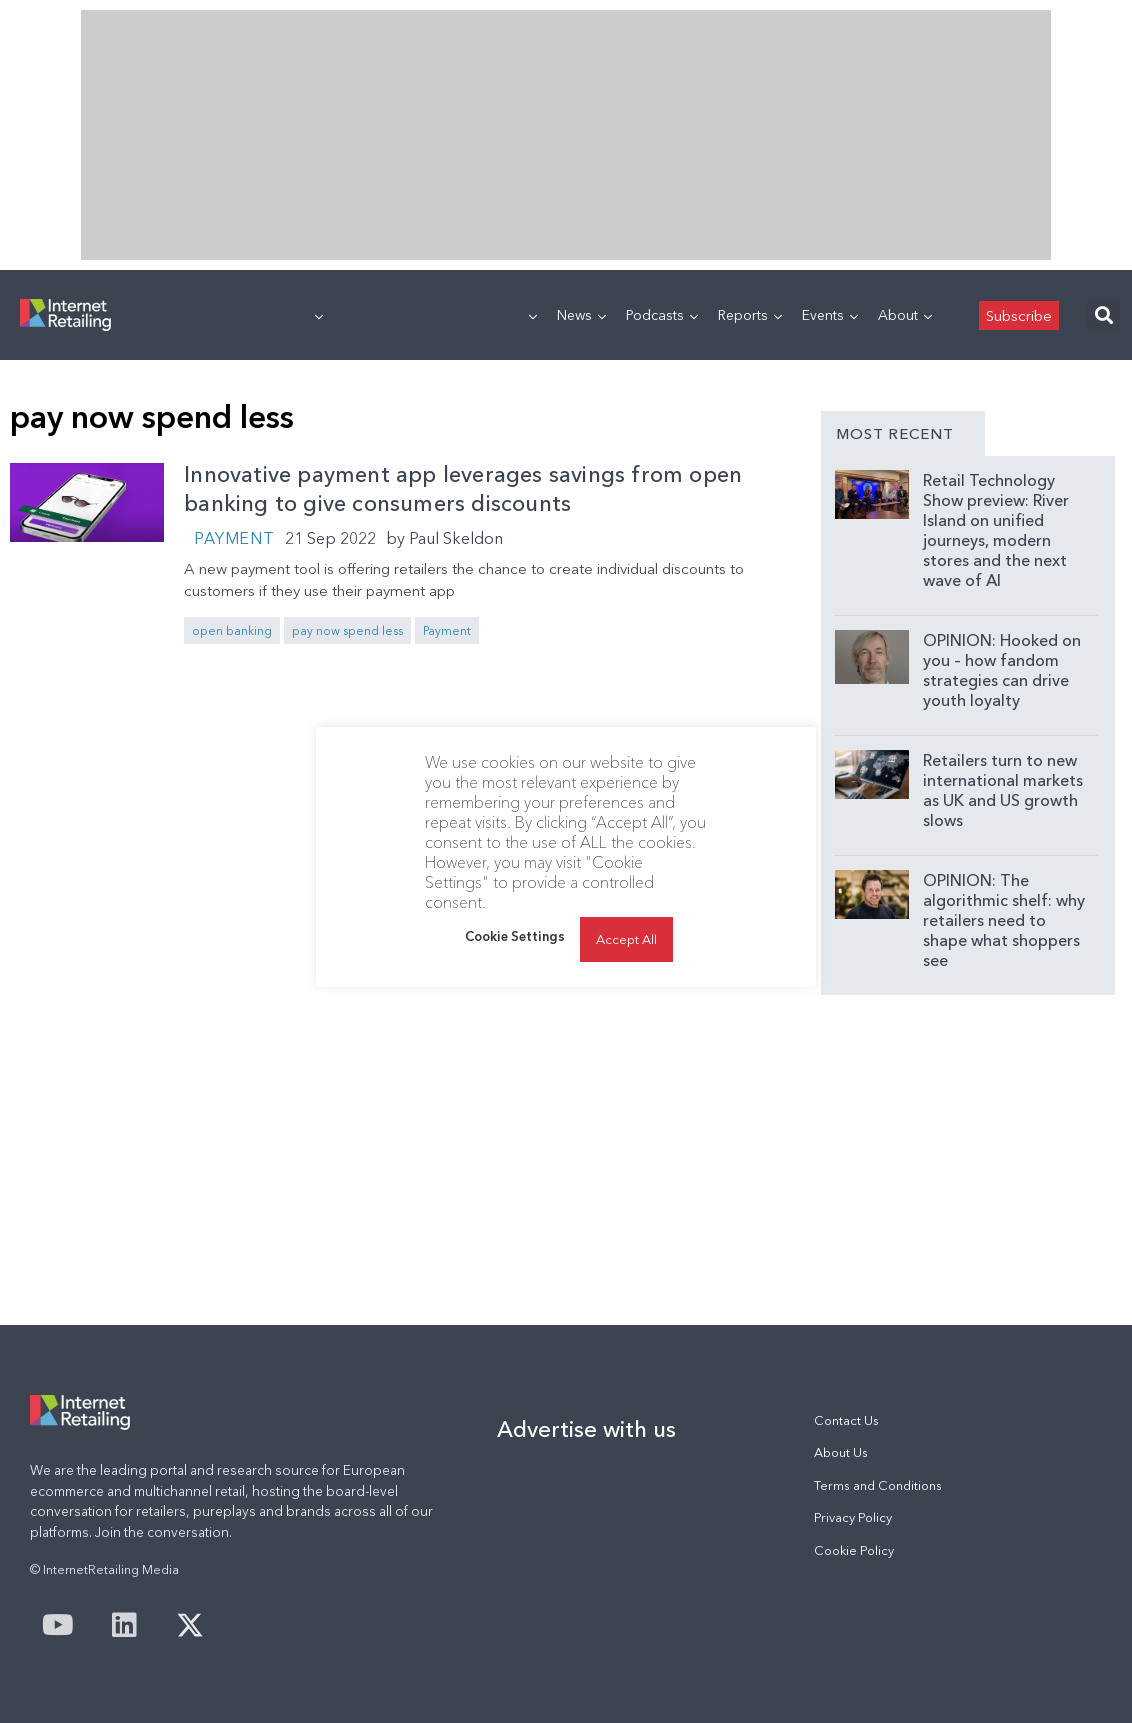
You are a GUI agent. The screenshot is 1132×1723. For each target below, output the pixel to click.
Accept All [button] (626, 939)
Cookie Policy (854, 1550)
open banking (232, 630)
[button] (1103, 315)
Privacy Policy (853, 1517)
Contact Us (846, 1420)
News (581, 315)
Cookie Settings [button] (515, 936)
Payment (234, 538)
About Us (841, 1452)
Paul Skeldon (456, 538)
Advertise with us (586, 1429)
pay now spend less (347, 630)
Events (830, 315)
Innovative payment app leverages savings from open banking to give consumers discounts (463, 489)
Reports (750, 315)
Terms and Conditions (878, 1485)
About (905, 315)
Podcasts (662, 315)
